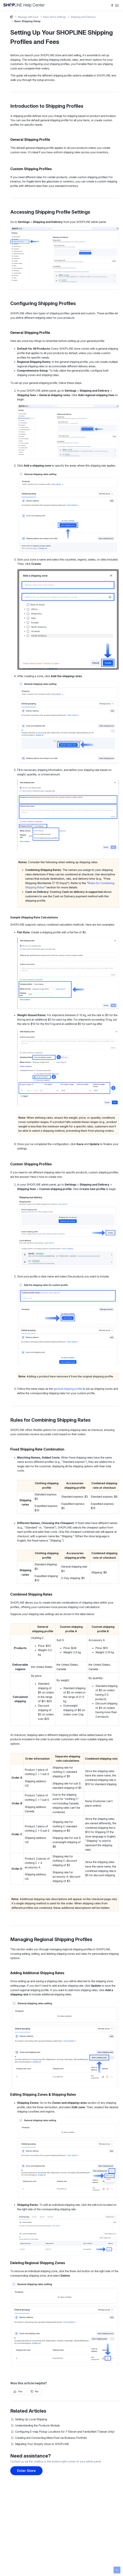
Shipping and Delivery (83, 16)
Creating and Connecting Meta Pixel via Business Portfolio (51, 2438)
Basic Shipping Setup (27, 21)
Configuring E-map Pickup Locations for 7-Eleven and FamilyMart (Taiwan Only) (65, 2431)
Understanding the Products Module (37, 2425)
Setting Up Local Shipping (31, 2419)
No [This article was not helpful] (37, 2391)
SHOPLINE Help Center (11, 17)
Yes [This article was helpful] (20, 2391)
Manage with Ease (28, 16)
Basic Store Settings (54, 16)
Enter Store (26, 2471)
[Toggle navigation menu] (117, 5)
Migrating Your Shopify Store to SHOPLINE (42, 2444)
